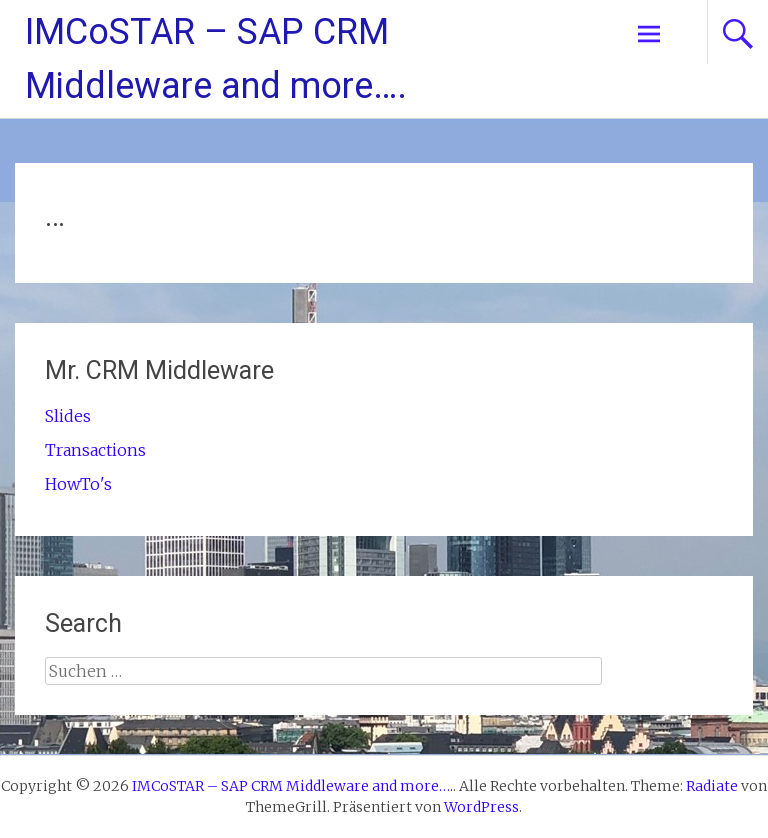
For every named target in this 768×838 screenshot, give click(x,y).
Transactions (95, 450)
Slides (68, 416)
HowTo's (78, 484)
